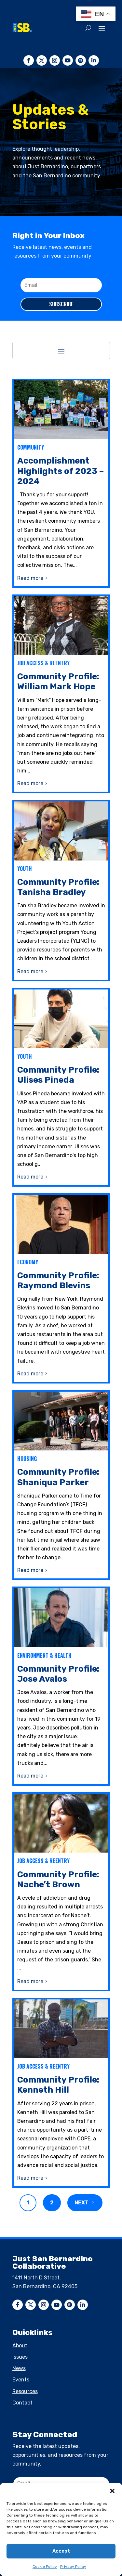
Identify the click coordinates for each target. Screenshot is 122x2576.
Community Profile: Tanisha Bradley (58, 887)
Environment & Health (44, 1655)
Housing (27, 1458)
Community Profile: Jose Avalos (58, 1674)
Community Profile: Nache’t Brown (58, 1879)
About (19, 2345)
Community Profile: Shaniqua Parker (58, 1477)
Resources (25, 2391)
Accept (61, 2551)
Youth (24, 869)
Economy (27, 1262)
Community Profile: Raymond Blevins (58, 1280)
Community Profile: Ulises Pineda (58, 1075)
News (19, 2368)
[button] (112, 2491)
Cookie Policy (45, 2566)
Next (81, 2203)
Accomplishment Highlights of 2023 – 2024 (60, 471)
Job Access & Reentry (43, 663)
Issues (20, 2357)
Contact (22, 2403)
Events (20, 2380)
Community (30, 447)
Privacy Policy (73, 2566)
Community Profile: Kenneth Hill (58, 2085)
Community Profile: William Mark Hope (58, 681)
